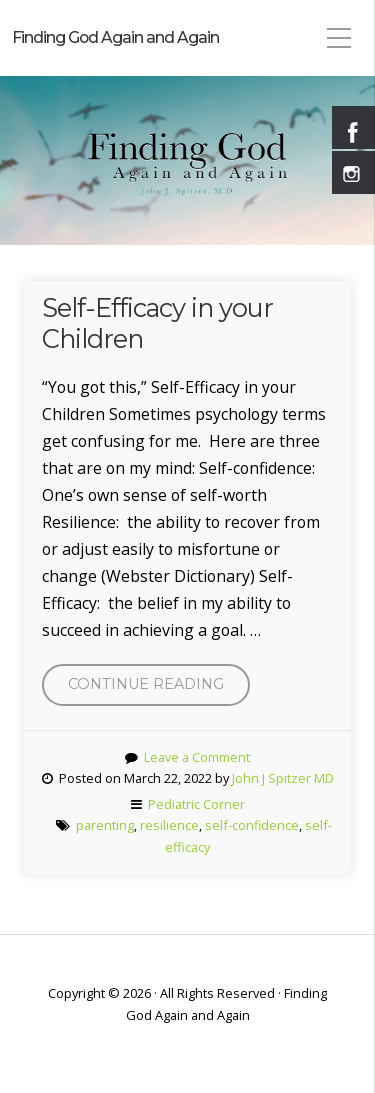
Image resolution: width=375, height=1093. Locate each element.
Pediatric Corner (196, 804)
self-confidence (252, 825)
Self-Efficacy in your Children (157, 323)
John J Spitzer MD (283, 778)
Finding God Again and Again (115, 37)
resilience (169, 825)
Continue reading (159, 689)
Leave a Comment (197, 757)
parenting (105, 825)
